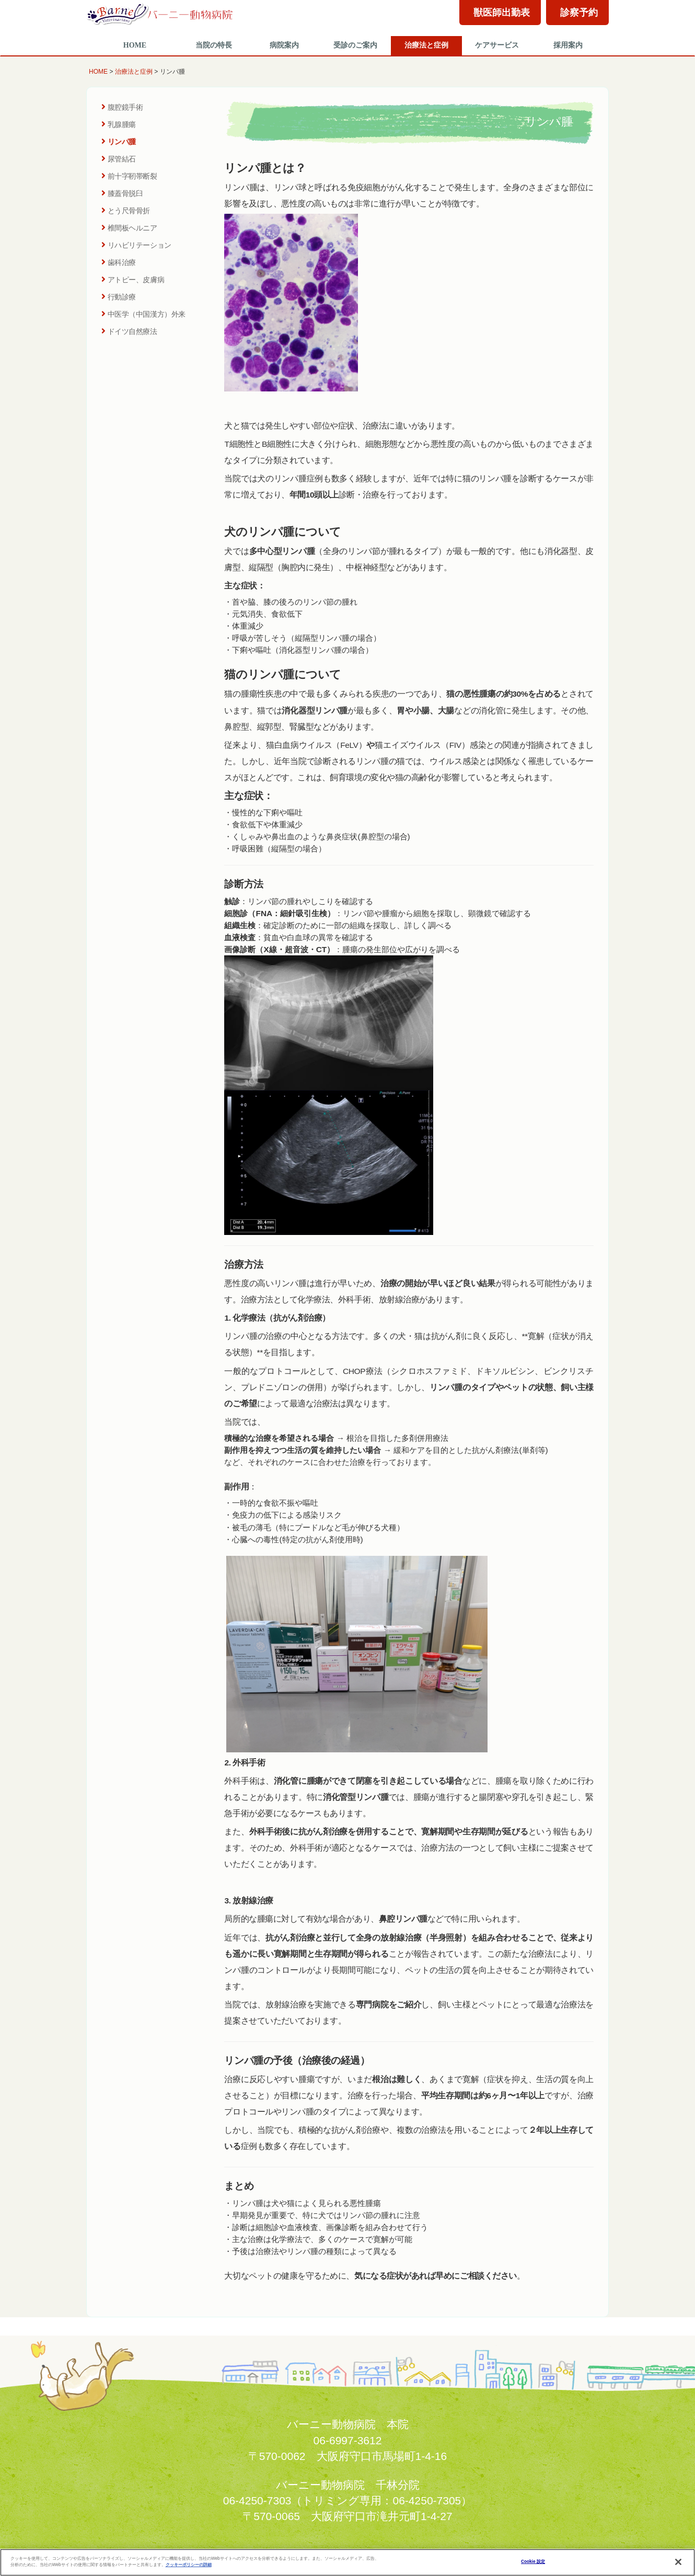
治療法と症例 (426, 45)
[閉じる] (678, 2561)
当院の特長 (213, 45)
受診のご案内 (355, 45)
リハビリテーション (136, 245)
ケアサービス (497, 45)
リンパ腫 (118, 141)
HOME (134, 45)
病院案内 (284, 45)
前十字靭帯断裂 (129, 176)
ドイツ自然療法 (129, 331)
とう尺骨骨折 (125, 210)
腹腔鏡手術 (122, 107)
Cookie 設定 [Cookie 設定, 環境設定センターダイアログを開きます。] (533, 2561)
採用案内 (568, 45)
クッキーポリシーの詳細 (189, 2564)
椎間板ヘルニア (129, 228)
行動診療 (118, 297)
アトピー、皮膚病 (132, 279)
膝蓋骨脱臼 (122, 193)
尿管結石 (118, 159)
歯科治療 (118, 262)
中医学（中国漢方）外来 (143, 314)
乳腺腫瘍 (118, 124)
